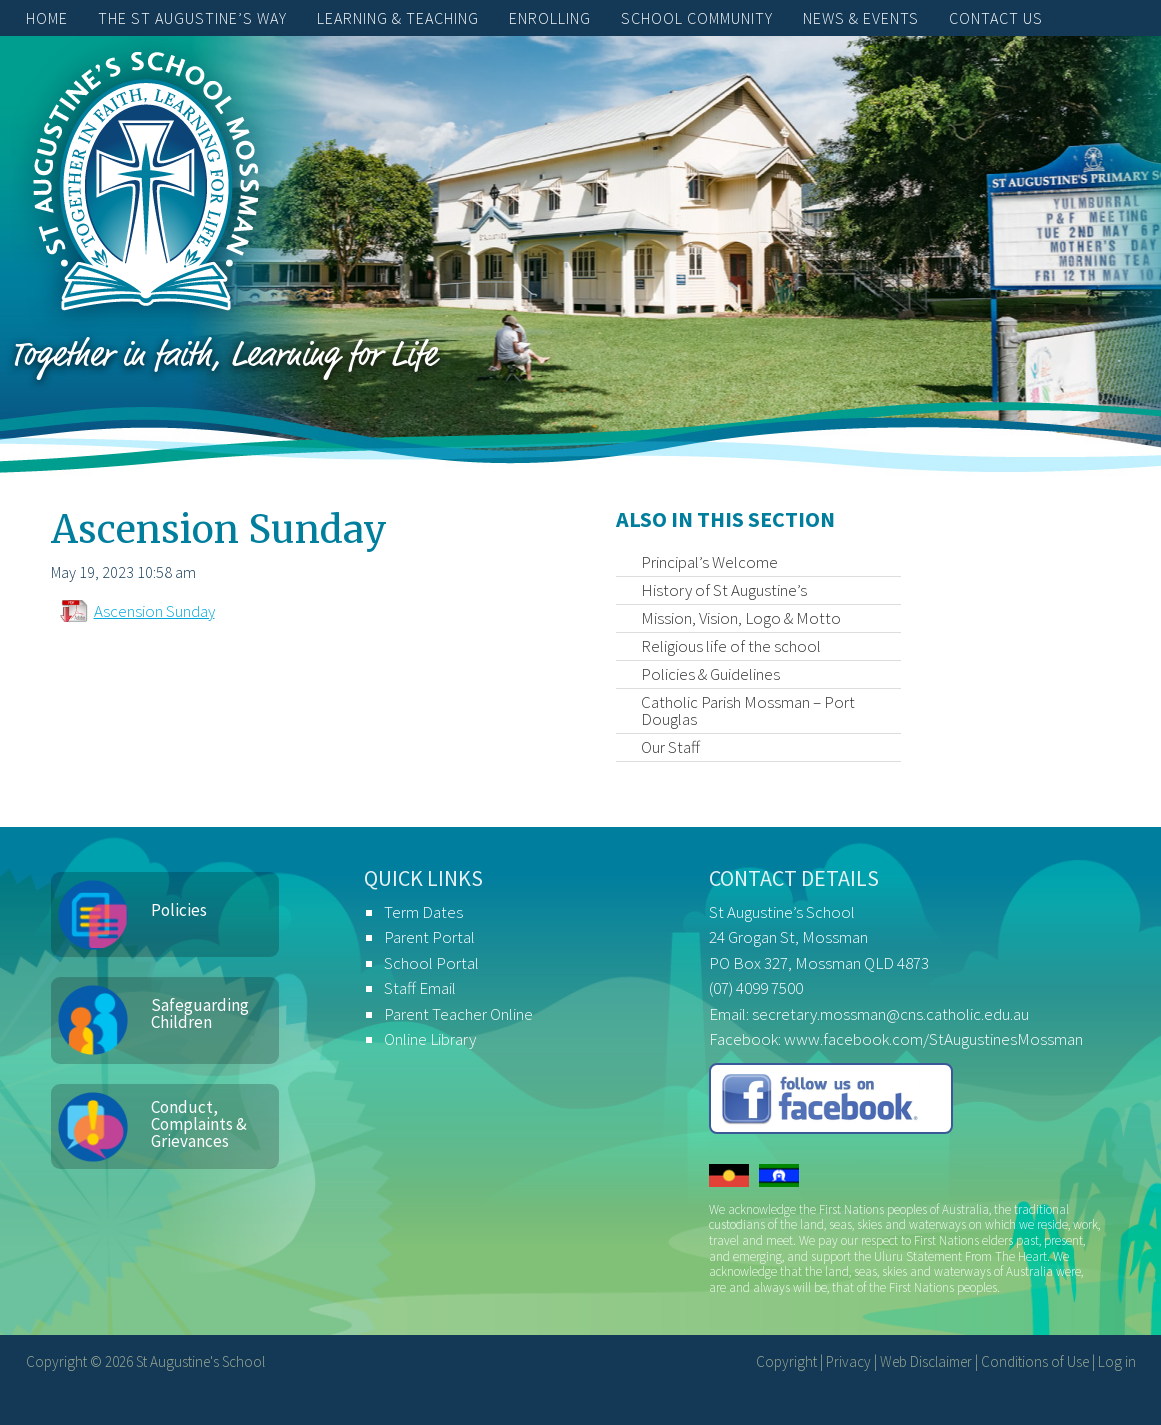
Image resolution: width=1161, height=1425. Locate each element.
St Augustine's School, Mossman (146, 186)
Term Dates (423, 912)
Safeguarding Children (200, 1013)
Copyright (786, 1361)
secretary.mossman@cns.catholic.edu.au (890, 1014)
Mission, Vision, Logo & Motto (741, 618)
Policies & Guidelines (710, 674)
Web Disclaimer (926, 1361)
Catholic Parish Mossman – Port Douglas (748, 710)
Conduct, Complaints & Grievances (199, 1124)
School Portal (431, 963)
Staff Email (420, 988)
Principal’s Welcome (709, 562)
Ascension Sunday (154, 611)
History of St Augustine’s (724, 590)
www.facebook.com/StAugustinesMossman (933, 1039)
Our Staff (670, 747)
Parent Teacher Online (458, 1014)
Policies (179, 910)
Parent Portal (429, 937)
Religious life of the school (731, 646)
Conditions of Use (1035, 1361)
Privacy (848, 1361)
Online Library (430, 1039)
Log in (1117, 1361)
